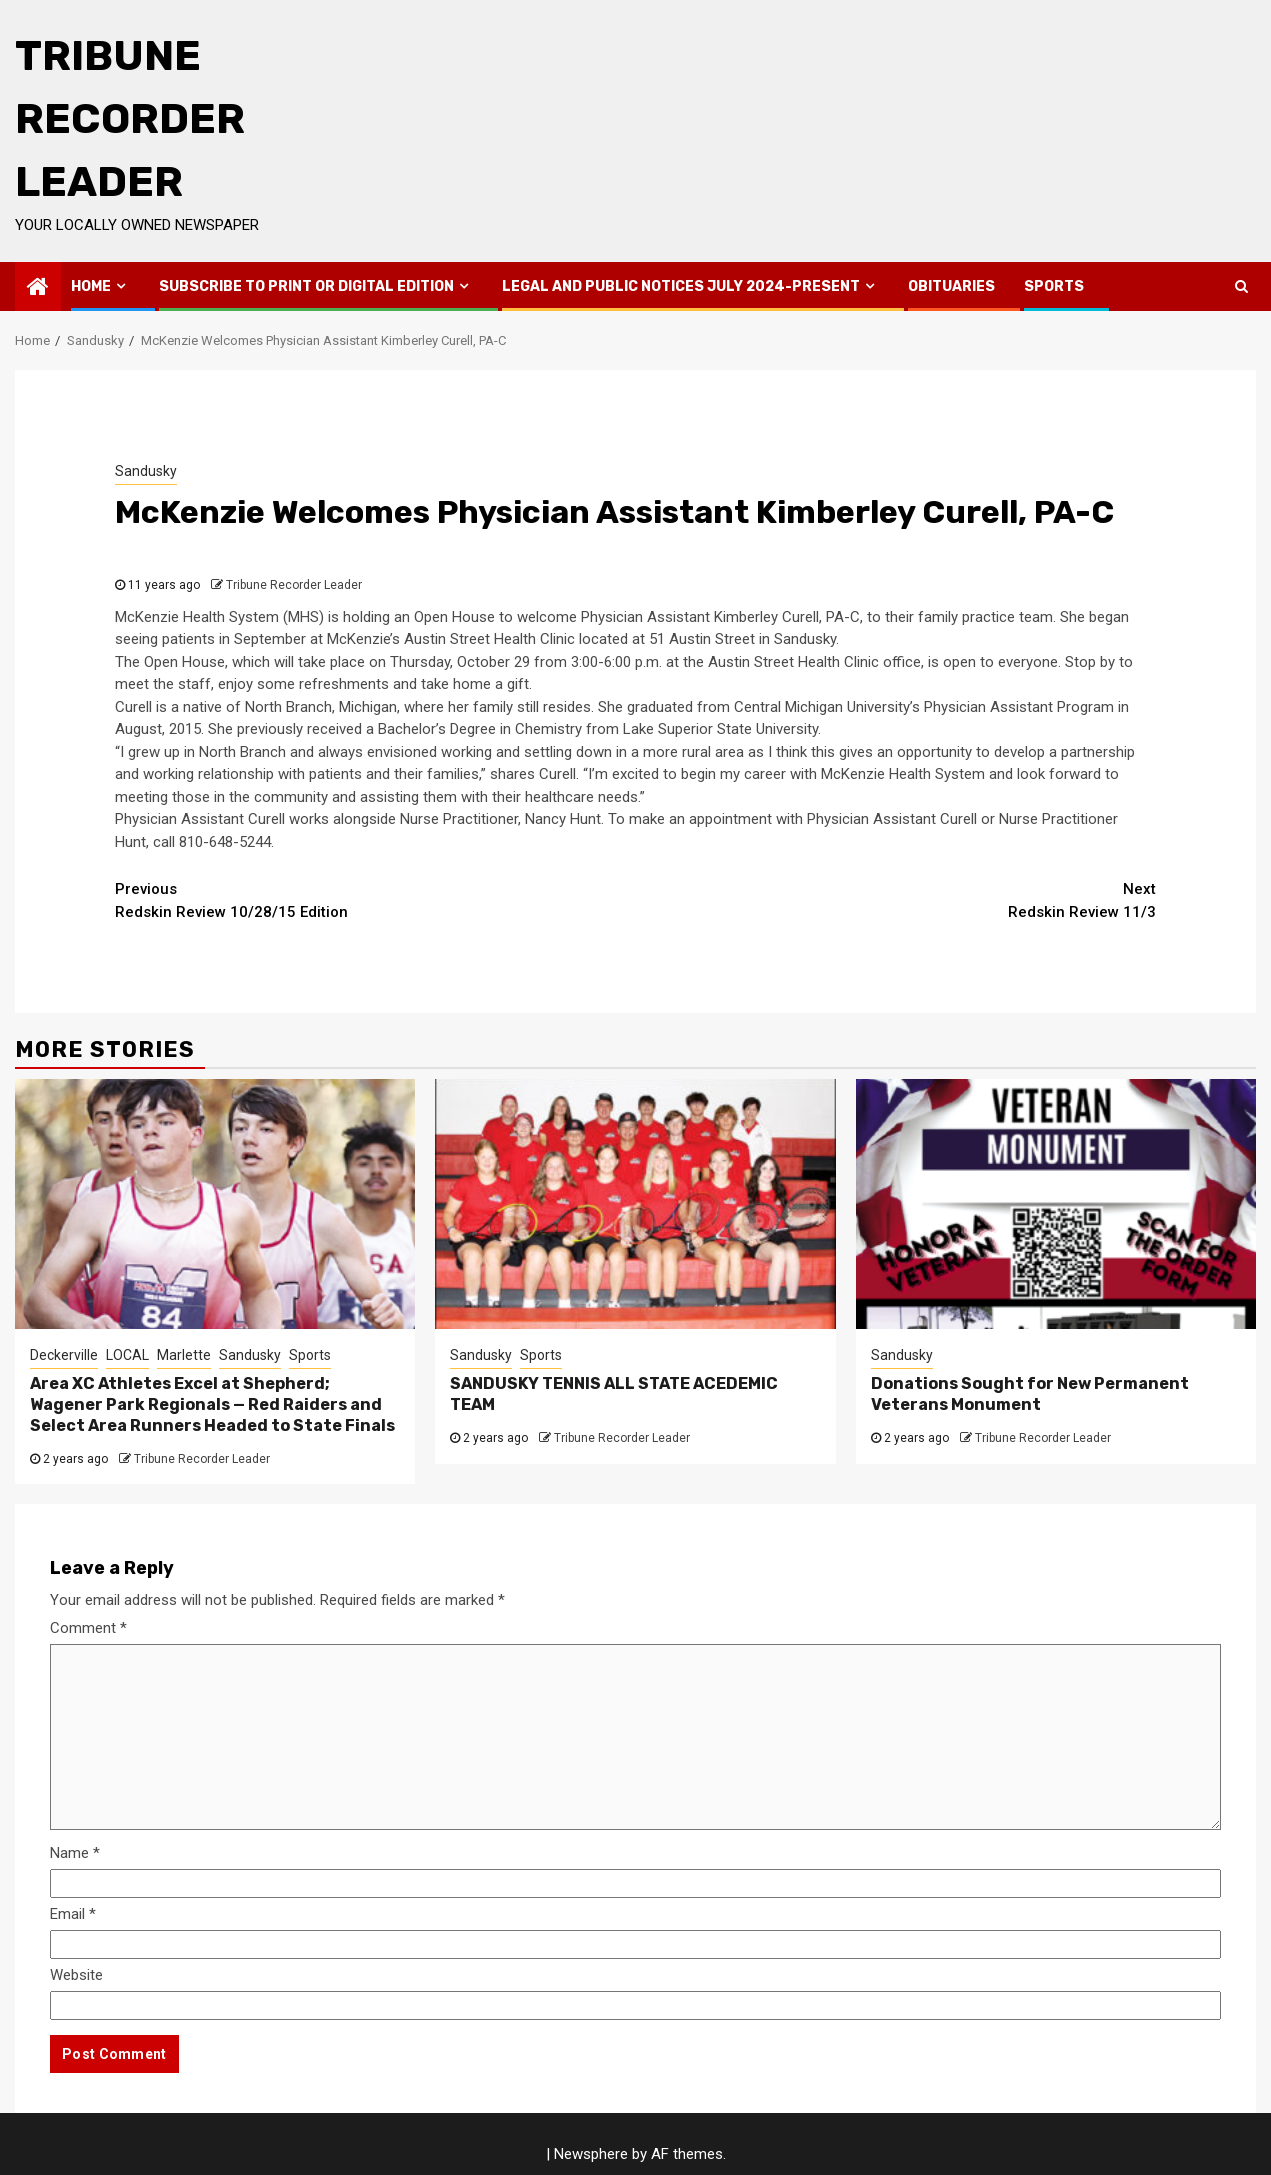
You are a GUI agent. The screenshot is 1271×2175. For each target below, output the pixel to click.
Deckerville (64, 1355)
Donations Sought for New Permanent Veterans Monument (1030, 1394)
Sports (1054, 286)
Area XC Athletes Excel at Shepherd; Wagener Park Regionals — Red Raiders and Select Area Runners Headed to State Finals (212, 1404)
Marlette (184, 1355)
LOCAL (127, 1355)
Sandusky (146, 471)
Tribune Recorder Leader (130, 119)
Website (76, 1975)
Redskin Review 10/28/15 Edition (375, 899)
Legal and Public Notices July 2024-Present (681, 286)
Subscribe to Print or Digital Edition (306, 286)
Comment (88, 1628)
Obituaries (951, 286)
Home (91, 286)
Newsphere (591, 2154)
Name (75, 1853)
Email (73, 1914)
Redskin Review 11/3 (896, 899)
